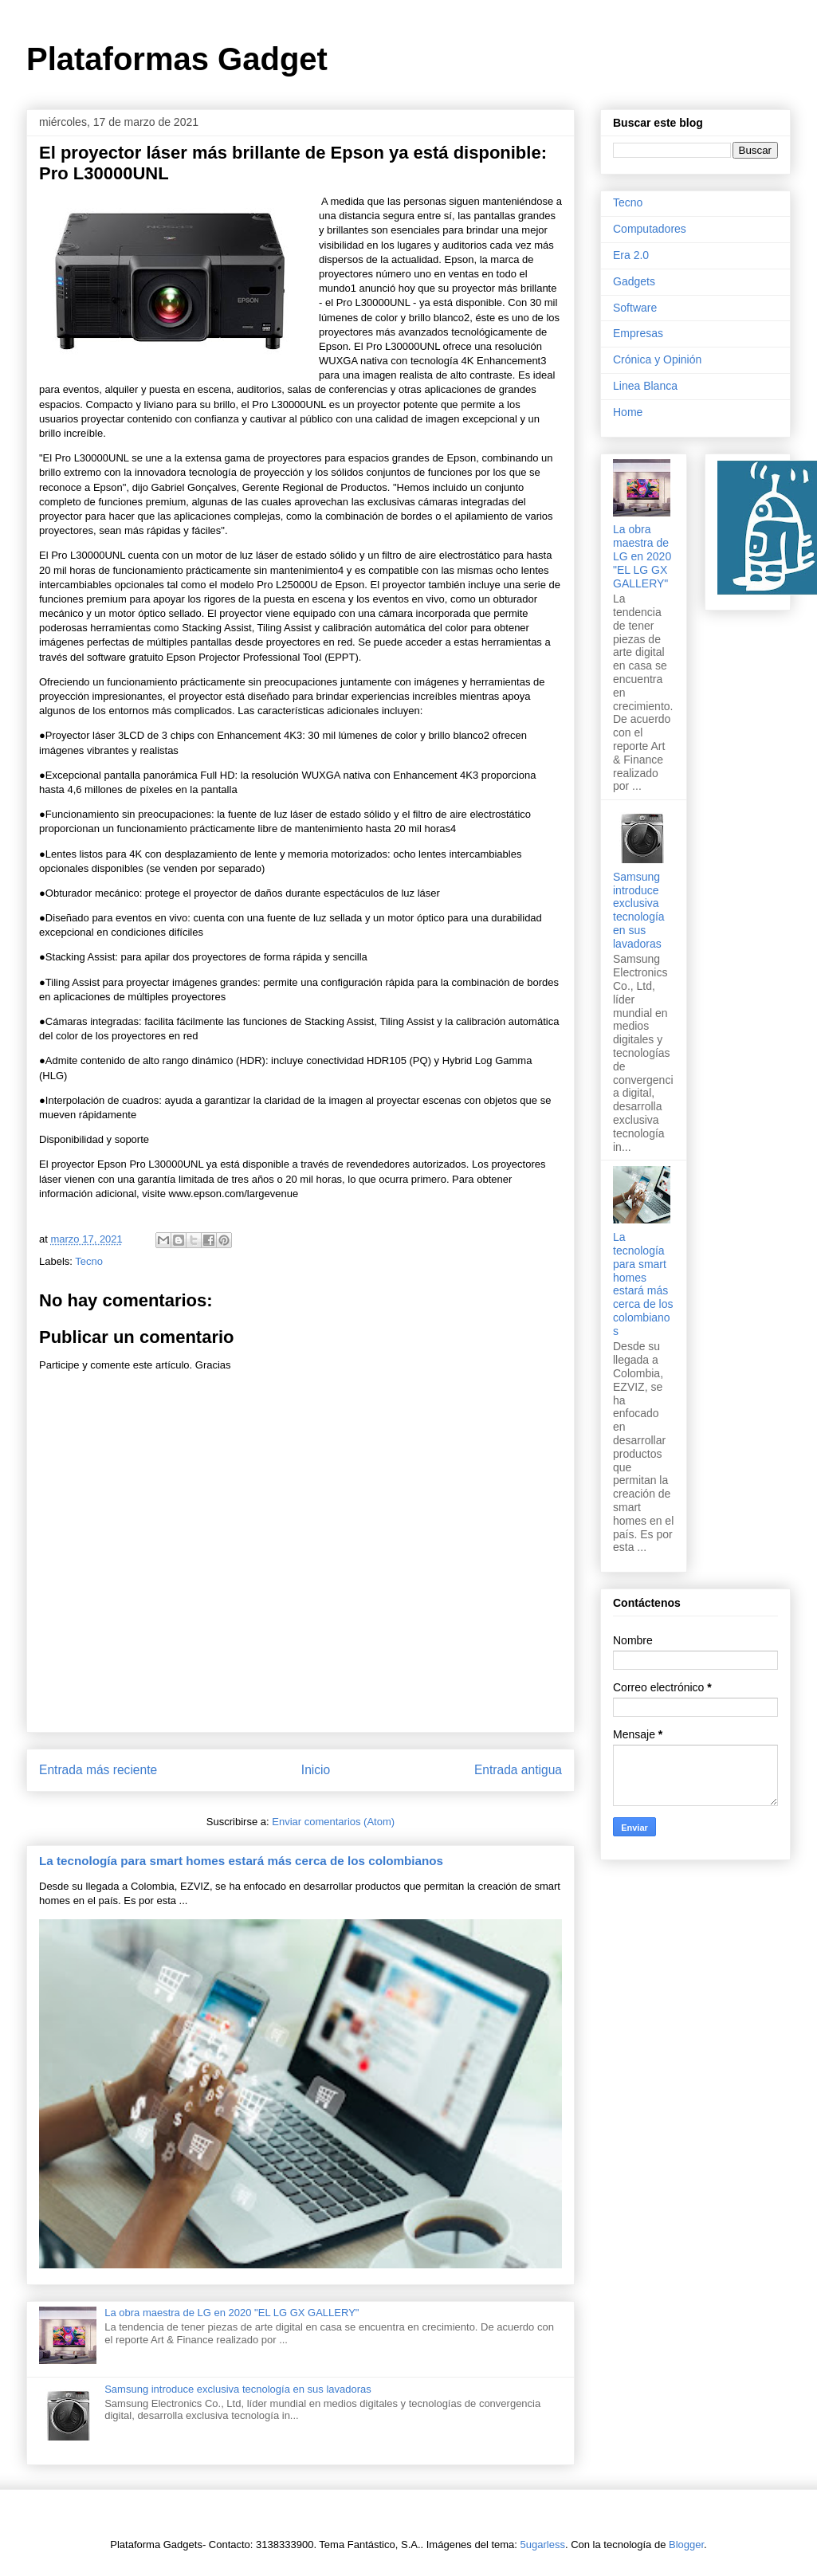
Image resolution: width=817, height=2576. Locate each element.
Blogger (686, 2544)
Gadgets (634, 281)
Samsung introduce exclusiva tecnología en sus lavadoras (237, 2389)
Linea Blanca (645, 385)
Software (635, 307)
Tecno (89, 1261)
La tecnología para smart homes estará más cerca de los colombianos (241, 1860)
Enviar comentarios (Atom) (333, 1822)
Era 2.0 (631, 255)
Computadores (649, 228)
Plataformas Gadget (177, 59)
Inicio (315, 1770)
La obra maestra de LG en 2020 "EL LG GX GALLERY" (231, 2313)
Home (627, 412)
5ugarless (542, 2544)
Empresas (638, 333)
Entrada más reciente (98, 1770)
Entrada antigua (518, 1770)
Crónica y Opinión (657, 359)
